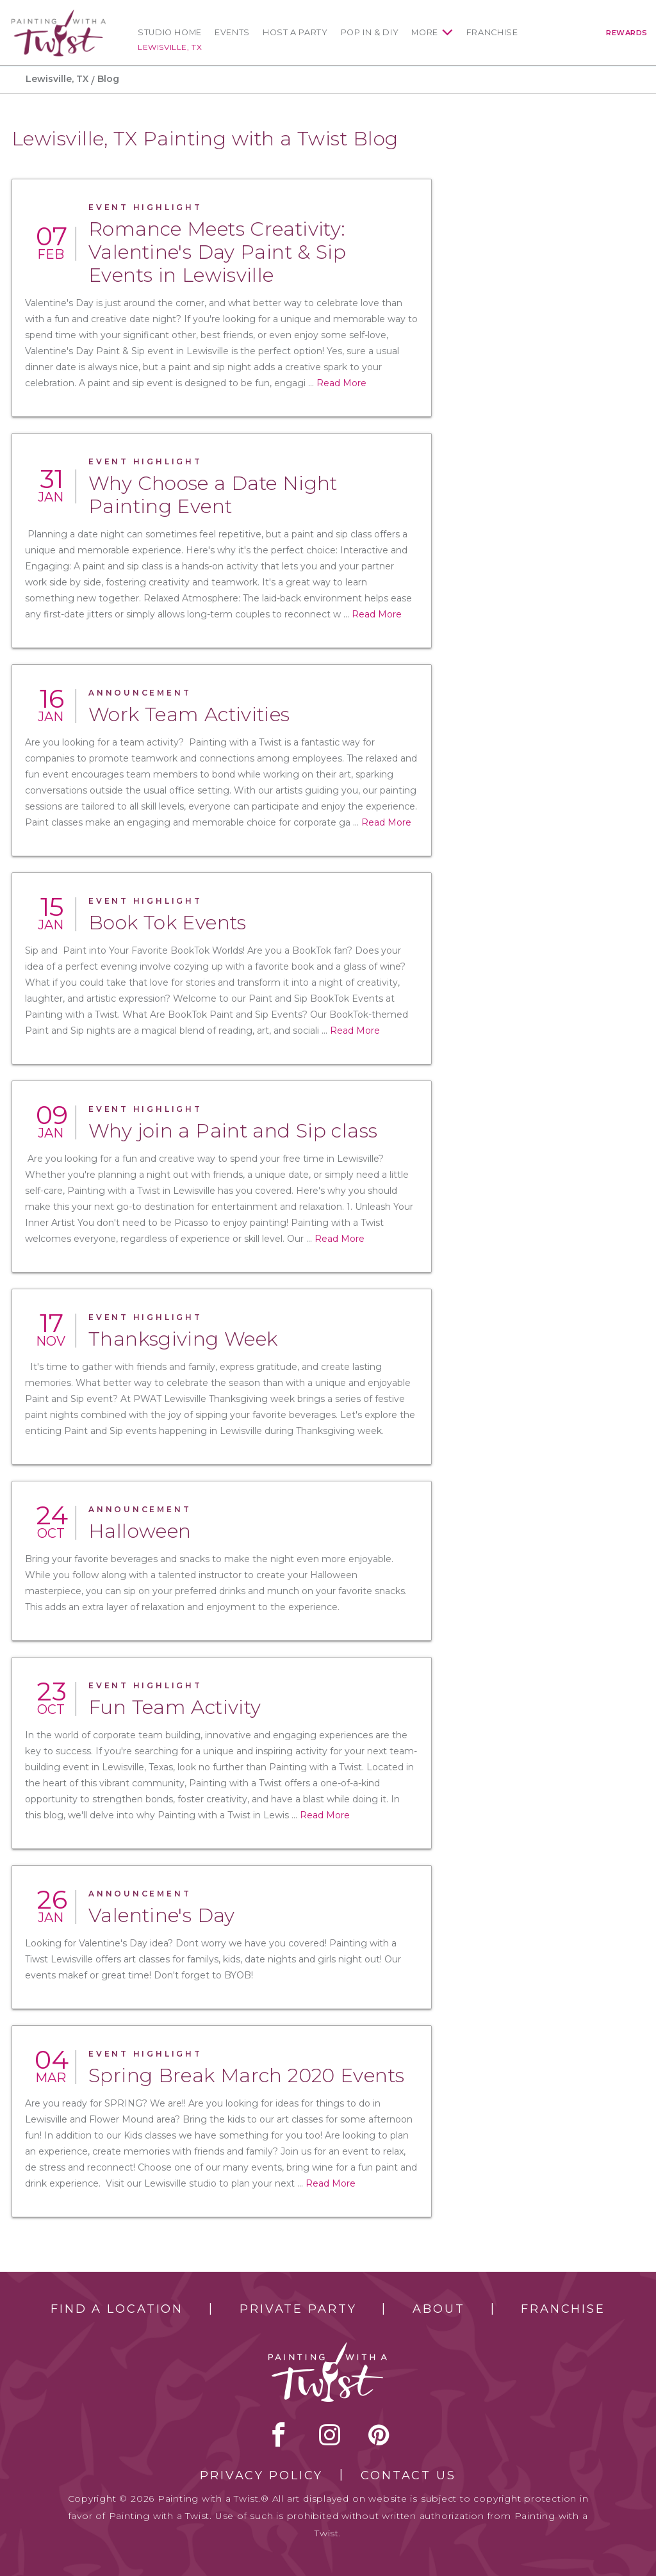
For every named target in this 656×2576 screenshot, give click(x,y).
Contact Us (408, 2475)
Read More (341, 383)
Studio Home (170, 32)
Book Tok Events (167, 922)
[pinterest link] (379, 2434)
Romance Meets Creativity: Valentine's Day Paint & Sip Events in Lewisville (217, 252)
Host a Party (295, 32)
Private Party (298, 2309)
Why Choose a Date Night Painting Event (213, 494)
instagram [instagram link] (329, 2434)
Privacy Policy (261, 2475)
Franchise (492, 32)
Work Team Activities (189, 714)
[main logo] (59, 15)
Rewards (627, 32)
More (424, 32)
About (438, 2309)
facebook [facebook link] (278, 2434)
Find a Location (117, 2309)
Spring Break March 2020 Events (246, 2075)
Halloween (139, 1531)
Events (232, 32)
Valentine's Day (161, 1915)
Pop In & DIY (370, 32)
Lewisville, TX (170, 47)
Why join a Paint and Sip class (232, 1131)
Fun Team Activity (174, 1707)
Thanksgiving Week (182, 1339)
